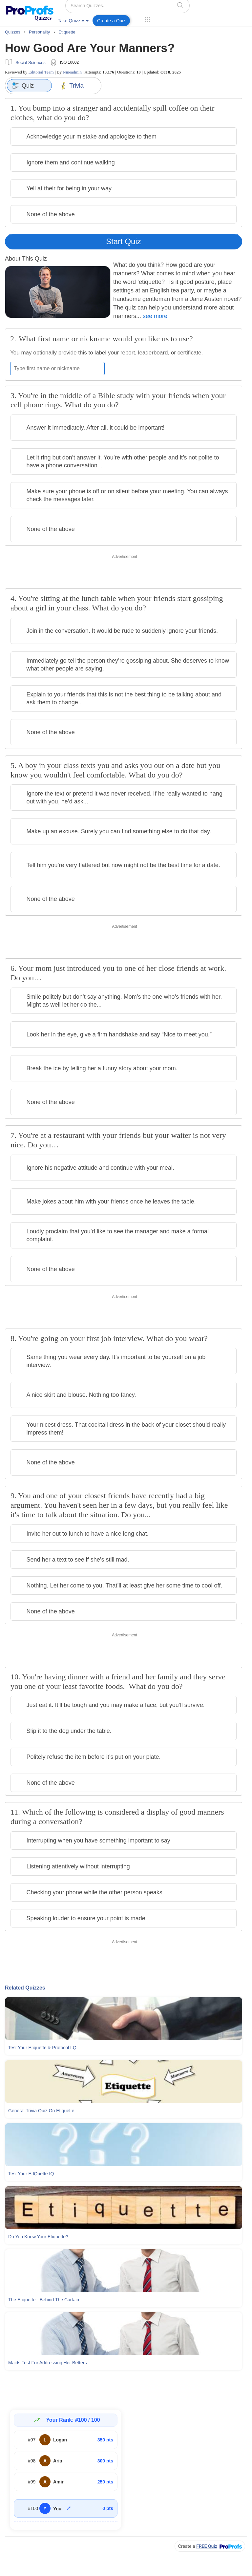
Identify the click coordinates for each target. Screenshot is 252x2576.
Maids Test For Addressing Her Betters (47, 2362)
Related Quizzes (25, 1988)
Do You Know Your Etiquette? (38, 2236)
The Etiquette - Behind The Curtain (43, 2299)
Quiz (23, 85)
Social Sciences (30, 62)
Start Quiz (123, 241)
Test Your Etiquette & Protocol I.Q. (43, 2047)
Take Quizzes (73, 20)
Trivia (71, 85)
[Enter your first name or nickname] (57, 368)
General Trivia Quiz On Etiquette (41, 2110)
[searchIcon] (180, 5)
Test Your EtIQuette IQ (31, 2173)
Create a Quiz (111, 20)
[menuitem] (73, 22)
